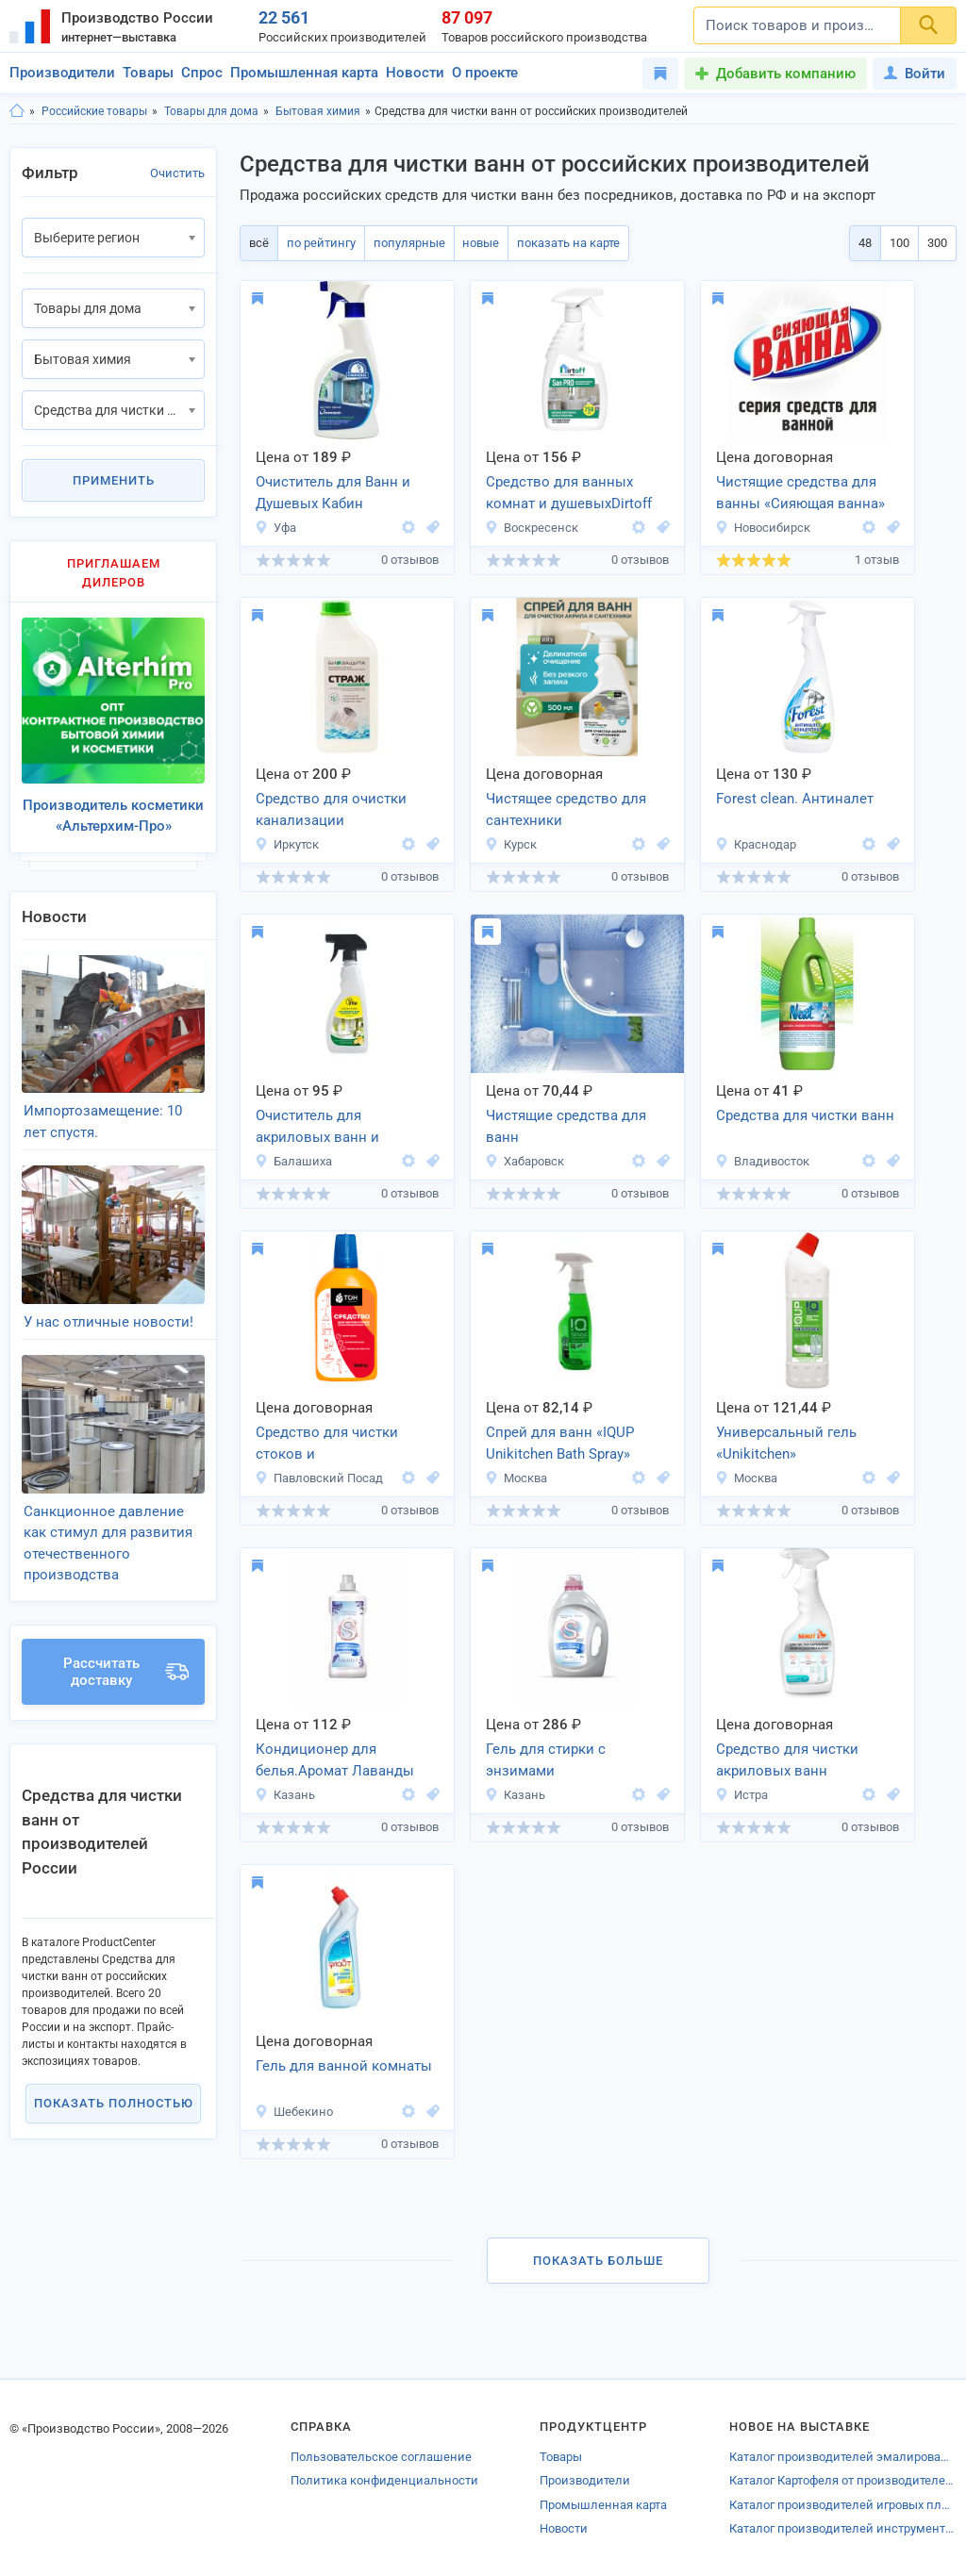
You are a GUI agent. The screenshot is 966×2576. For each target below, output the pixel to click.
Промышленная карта (304, 72)
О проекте (485, 72)
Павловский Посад (319, 1478)
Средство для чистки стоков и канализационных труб (333, 1444)
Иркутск (287, 844)
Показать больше (598, 2261)
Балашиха (293, 1161)
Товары (148, 72)
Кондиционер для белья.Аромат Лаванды (335, 1760)
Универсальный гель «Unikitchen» (786, 1443)
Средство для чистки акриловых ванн (787, 1760)
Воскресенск (531, 527)
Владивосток (762, 1161)
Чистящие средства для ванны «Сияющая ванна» (800, 492)
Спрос (202, 72)
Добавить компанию (786, 73)
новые (475, 243)
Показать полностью (113, 2078)
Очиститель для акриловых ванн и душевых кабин (317, 1127)
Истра (741, 1795)
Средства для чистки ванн (805, 1115)
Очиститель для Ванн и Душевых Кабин (333, 492)
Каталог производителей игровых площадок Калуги (843, 2505)
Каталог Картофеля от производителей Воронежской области (843, 2480)
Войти (914, 73)
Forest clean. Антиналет (795, 798)
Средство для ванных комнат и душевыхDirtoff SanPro (569, 494)
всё (258, 243)
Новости (415, 72)
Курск (511, 844)
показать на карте (560, 243)
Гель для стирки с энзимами (546, 1760)
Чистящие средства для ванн (566, 1126)
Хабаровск (524, 1161)
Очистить (177, 173)
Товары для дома (211, 111)
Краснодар (755, 844)
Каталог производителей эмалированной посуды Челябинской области (843, 2457)
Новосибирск (762, 527)
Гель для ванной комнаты (344, 2065)
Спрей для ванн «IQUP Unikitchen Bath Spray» (560, 1443)
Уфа (275, 527)
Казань (285, 1795)
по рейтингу (318, 243)
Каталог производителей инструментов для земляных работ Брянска (843, 2528)
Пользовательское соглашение (381, 2457)
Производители (62, 72)
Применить (114, 480)
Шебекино (294, 2112)
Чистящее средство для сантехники (566, 809)
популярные (405, 243)
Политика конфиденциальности (384, 2480)
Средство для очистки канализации (331, 809)
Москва (516, 1478)
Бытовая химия (317, 111)
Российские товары (94, 111)
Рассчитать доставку (126, 1646)
